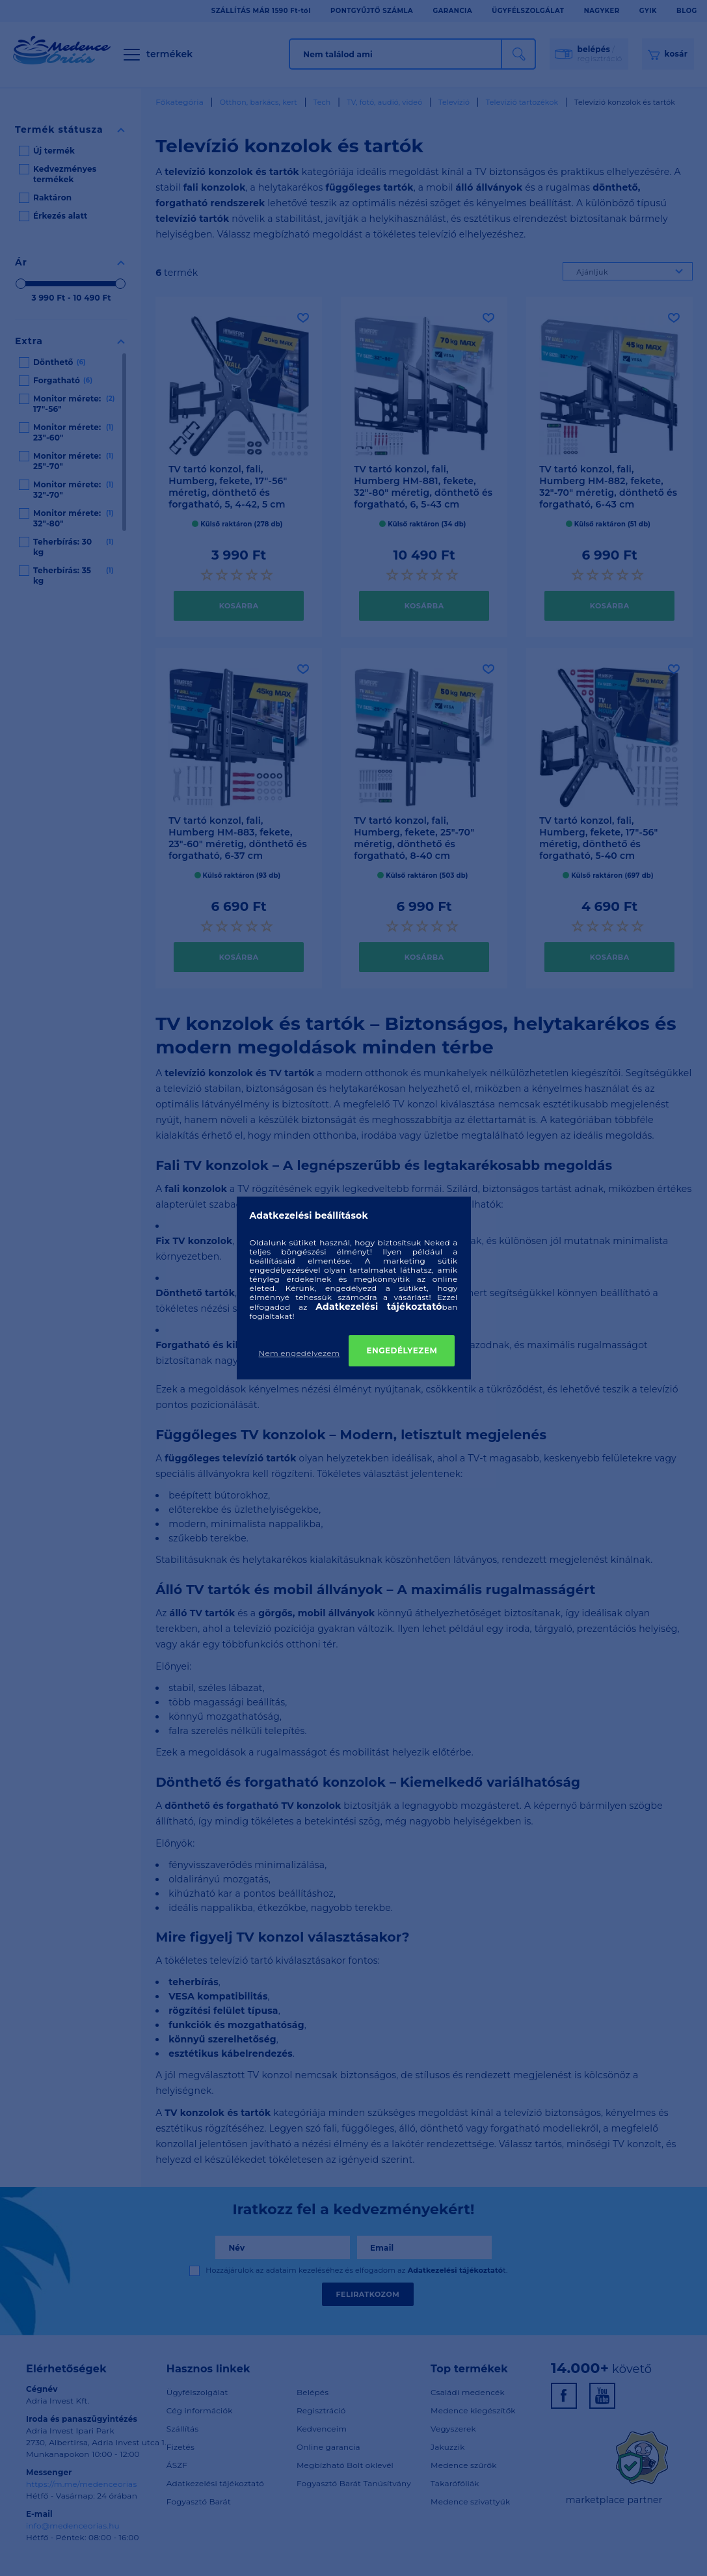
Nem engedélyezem (299, 1353)
